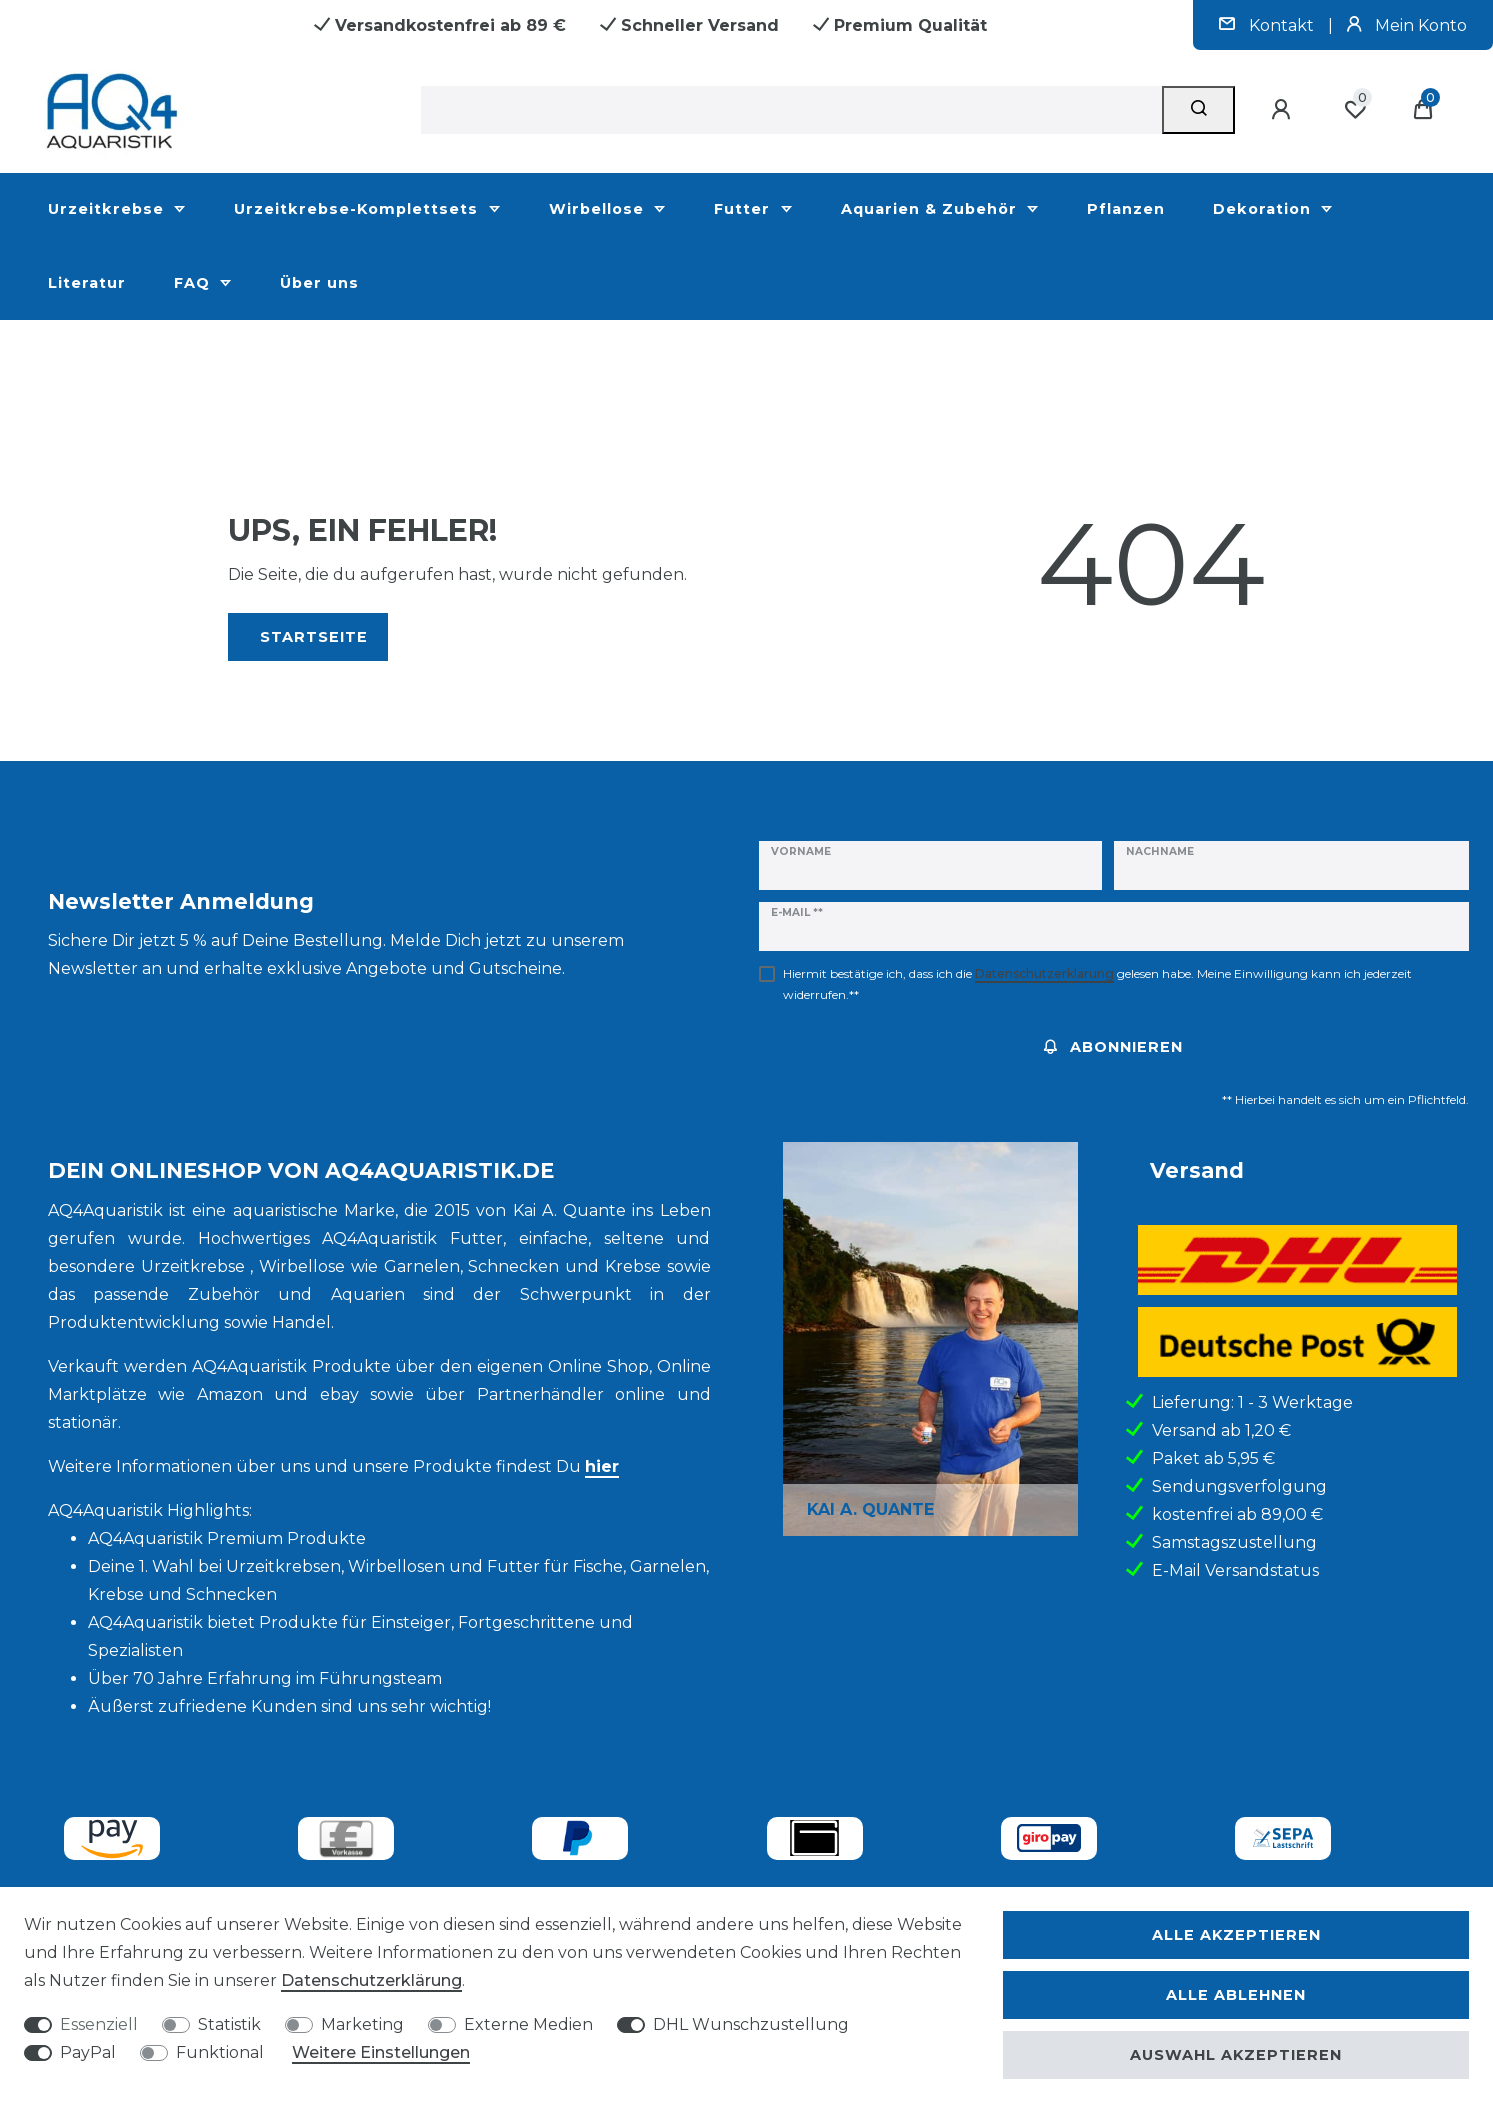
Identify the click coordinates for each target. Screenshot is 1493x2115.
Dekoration (1264, 209)
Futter (744, 209)
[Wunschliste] (1355, 110)
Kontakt (1268, 25)
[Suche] (1198, 110)
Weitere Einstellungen (381, 2052)
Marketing (362, 2024)
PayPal (88, 2052)
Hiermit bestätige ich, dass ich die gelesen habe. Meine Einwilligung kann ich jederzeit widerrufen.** (1097, 984)
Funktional (220, 2052)
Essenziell (99, 2024)
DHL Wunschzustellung (751, 2024)
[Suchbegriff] (791, 110)
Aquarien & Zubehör (931, 209)
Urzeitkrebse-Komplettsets (358, 209)
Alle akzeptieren (1236, 1935)
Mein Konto (1407, 25)
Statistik (229, 2024)
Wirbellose (599, 209)
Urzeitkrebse (108, 209)
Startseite (314, 637)
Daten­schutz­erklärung (371, 1980)
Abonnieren (1113, 1047)
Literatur (87, 283)
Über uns (319, 283)
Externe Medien (528, 2024)
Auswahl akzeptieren (1236, 2055)
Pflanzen (1126, 209)
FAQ (194, 283)
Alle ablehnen (1236, 1995)
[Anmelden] (1284, 110)
